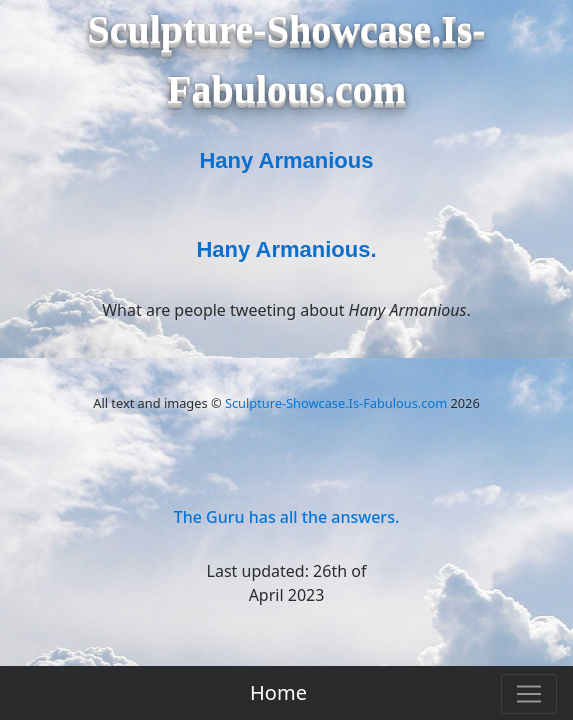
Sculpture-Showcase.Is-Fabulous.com (336, 403)
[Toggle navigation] (529, 694)
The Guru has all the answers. (287, 517)
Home (278, 692)
